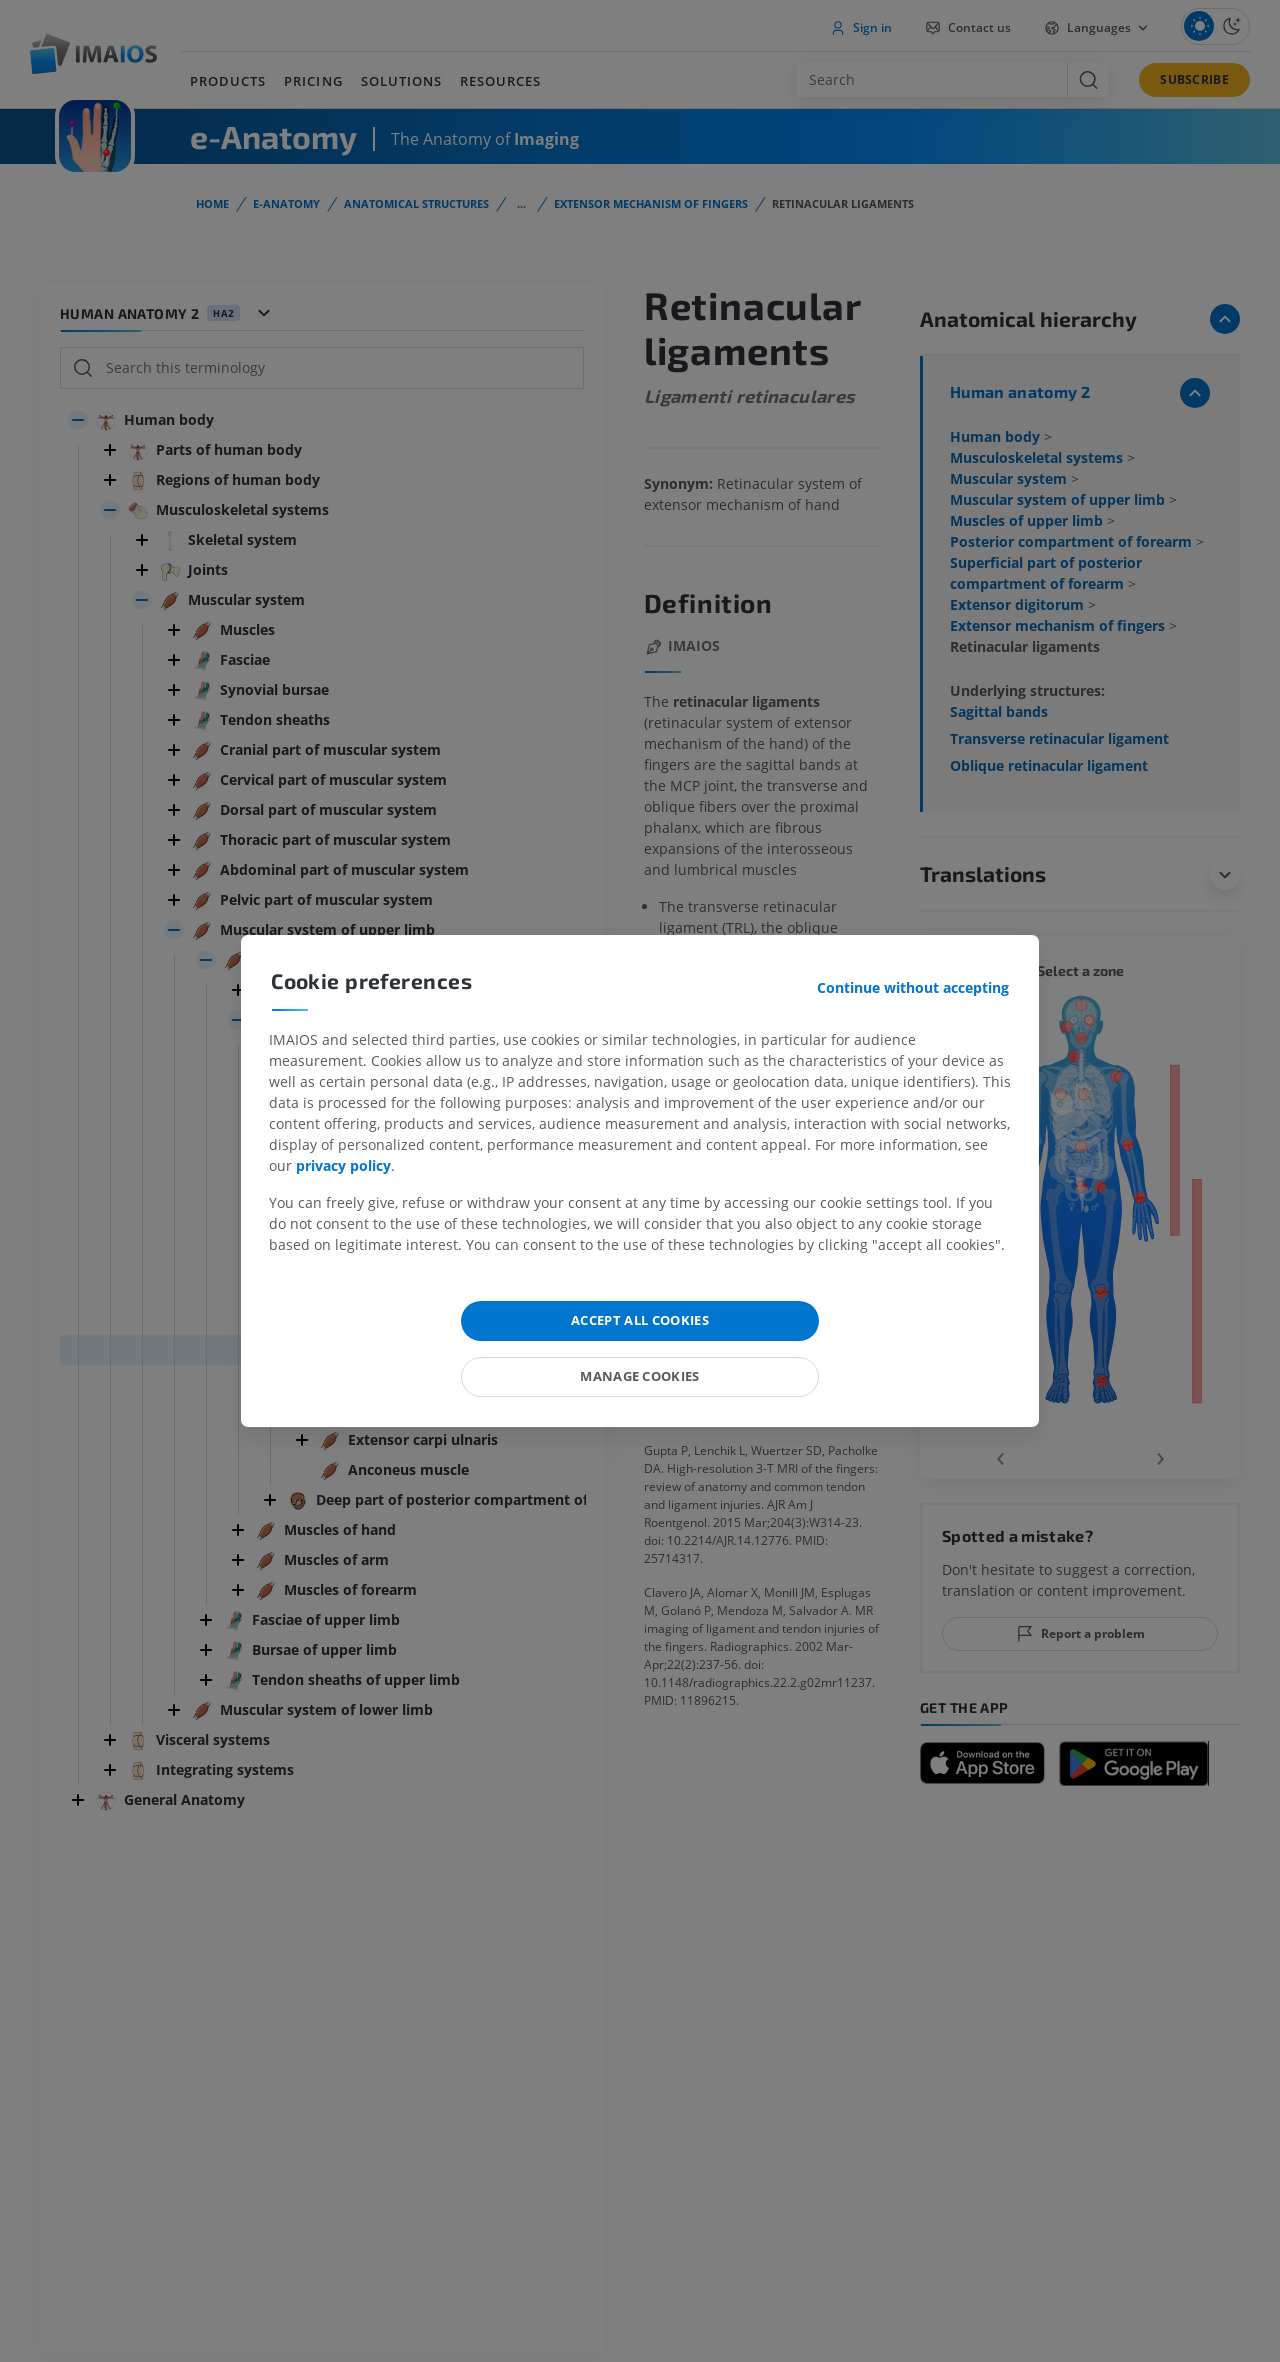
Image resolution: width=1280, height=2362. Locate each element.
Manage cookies (640, 1376)
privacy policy (343, 1165)
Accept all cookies (640, 1320)
